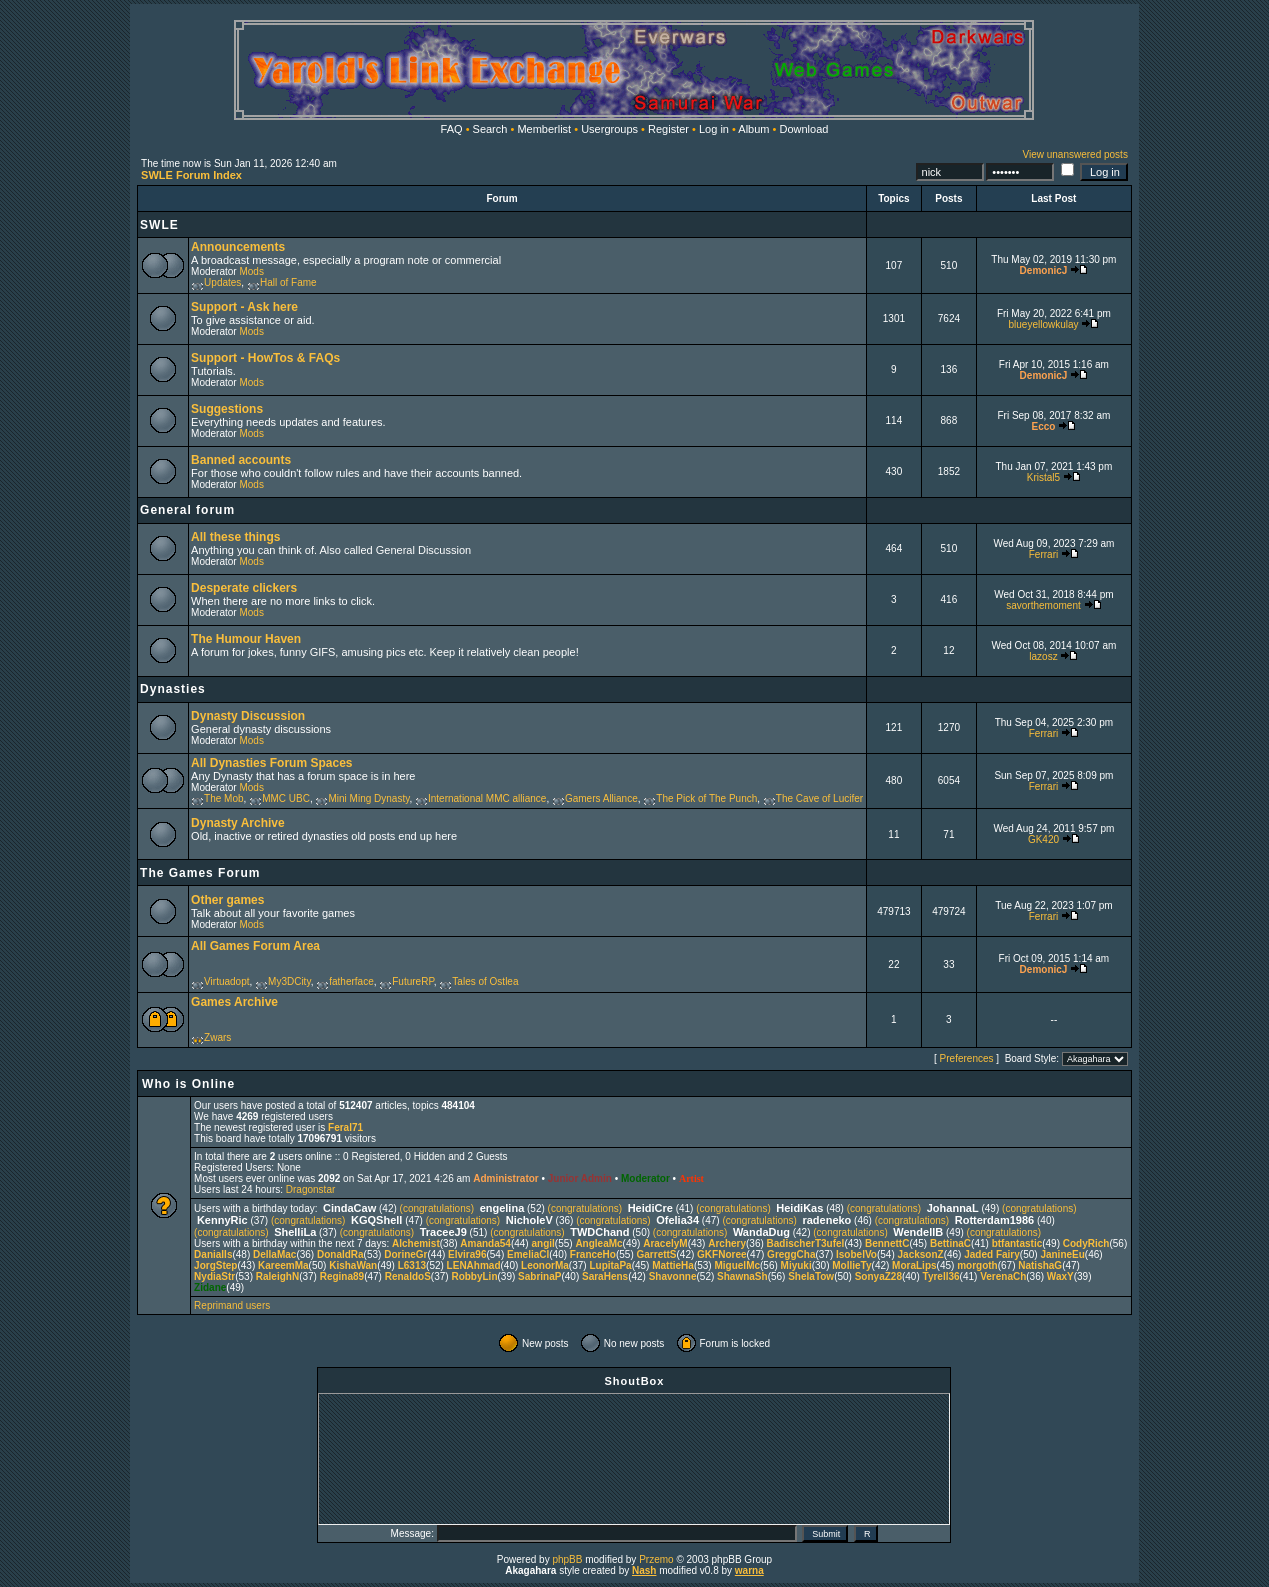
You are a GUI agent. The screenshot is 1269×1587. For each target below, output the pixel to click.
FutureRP (413, 981)
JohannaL (953, 1208)
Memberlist (544, 129)
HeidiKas (799, 1208)
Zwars (217, 1037)
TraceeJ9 (443, 1232)
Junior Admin (580, 1178)
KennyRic (222, 1220)
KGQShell (376, 1220)
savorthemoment (1043, 605)
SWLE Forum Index (191, 175)
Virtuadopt (226, 981)
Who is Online (188, 1084)
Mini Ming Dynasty (368, 798)
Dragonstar (310, 1189)
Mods (251, 271)
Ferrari (1043, 554)
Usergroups (609, 129)
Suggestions (227, 409)
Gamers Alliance (601, 798)
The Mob (223, 798)
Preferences (967, 1058)
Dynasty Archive (238, 823)
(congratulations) (437, 1208)
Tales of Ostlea (485, 981)
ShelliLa (295, 1232)
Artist (691, 1178)
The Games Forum (200, 873)
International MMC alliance (487, 798)
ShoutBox (635, 1381)
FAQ (452, 129)
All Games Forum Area (255, 946)
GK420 (1043, 839)
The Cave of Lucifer (819, 798)
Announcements (238, 247)
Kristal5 (1043, 477)
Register (668, 129)
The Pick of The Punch (706, 798)
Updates (222, 282)
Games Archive (234, 1002)
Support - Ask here (244, 307)
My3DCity (289, 981)
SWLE (159, 225)
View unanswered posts (1074, 154)
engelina (502, 1208)
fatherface (351, 981)
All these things (235, 537)
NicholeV (529, 1220)
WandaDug (761, 1232)
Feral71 (345, 1127)
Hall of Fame (288, 282)
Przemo (656, 1559)
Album (753, 129)
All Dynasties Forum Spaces (271, 763)
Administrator (506, 1178)
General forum (187, 510)
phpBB (567, 1559)
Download (804, 129)
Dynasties (173, 689)
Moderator (645, 1178)
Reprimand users (232, 1305)
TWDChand (599, 1232)
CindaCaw (349, 1208)
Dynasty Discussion (248, 716)
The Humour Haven (246, 639)
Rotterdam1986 (994, 1220)
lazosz (1043, 656)
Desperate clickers (244, 588)
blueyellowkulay (1043, 324)
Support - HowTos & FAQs (265, 358)
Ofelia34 (677, 1220)
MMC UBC (286, 798)
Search (490, 129)
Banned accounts (241, 460)
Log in (714, 129)
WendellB (918, 1232)
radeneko (826, 1220)
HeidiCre (650, 1208)
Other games (227, 900)
